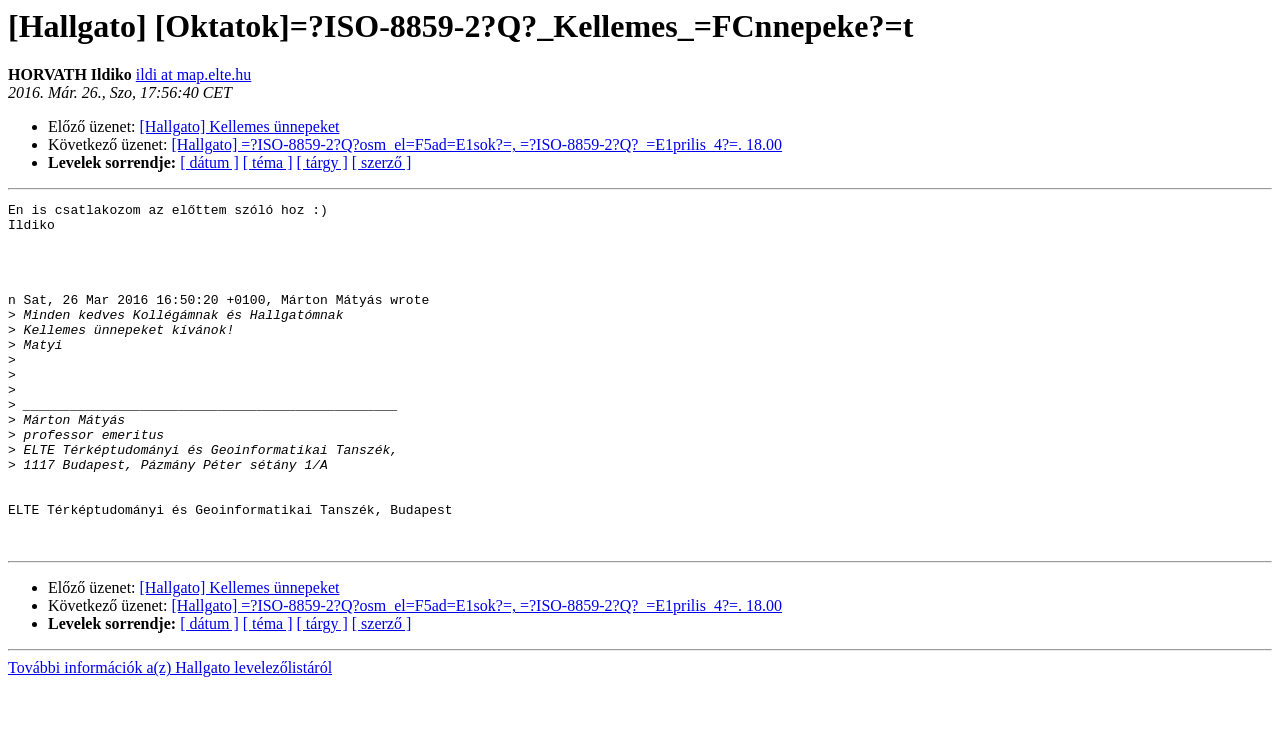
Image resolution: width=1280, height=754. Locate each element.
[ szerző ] (382, 162)
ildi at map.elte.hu (194, 74)
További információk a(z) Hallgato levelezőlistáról (170, 736)
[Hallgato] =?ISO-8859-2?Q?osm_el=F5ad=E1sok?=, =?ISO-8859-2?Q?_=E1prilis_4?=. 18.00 (477, 144)
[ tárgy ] (322, 162)
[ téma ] (268, 162)
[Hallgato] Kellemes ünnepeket (240, 126)
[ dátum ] (209, 162)
